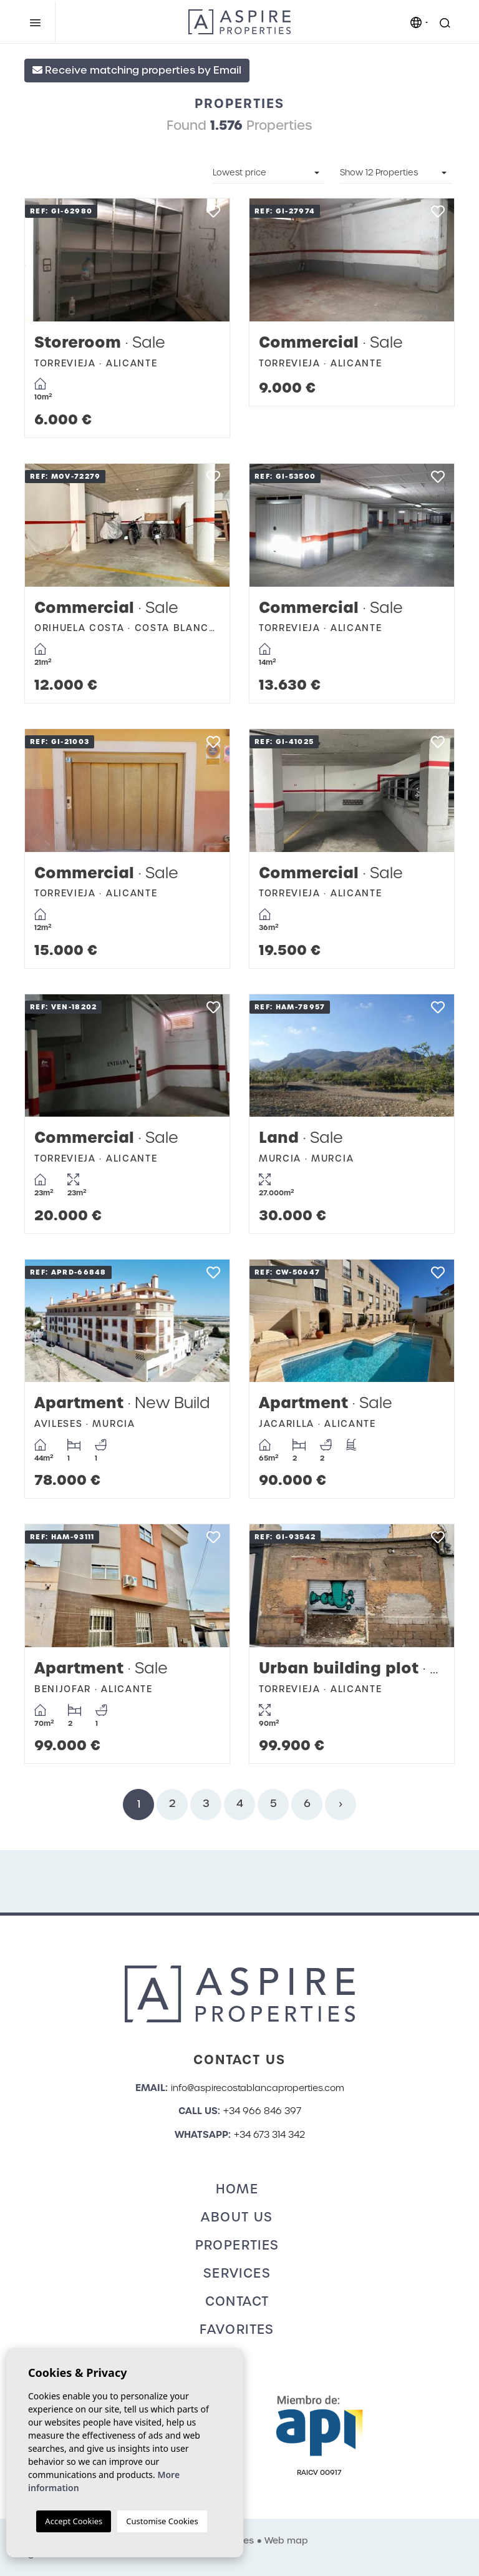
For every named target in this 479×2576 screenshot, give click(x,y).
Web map (286, 2540)
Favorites (237, 2329)
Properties (237, 2245)
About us (237, 2217)
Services (237, 2273)
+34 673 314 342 (269, 2134)
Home (237, 2189)
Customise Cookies (162, 2521)
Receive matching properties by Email (136, 70)
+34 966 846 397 (262, 2111)
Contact (237, 2301)
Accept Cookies (73, 2521)
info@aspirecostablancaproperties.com (257, 2088)
